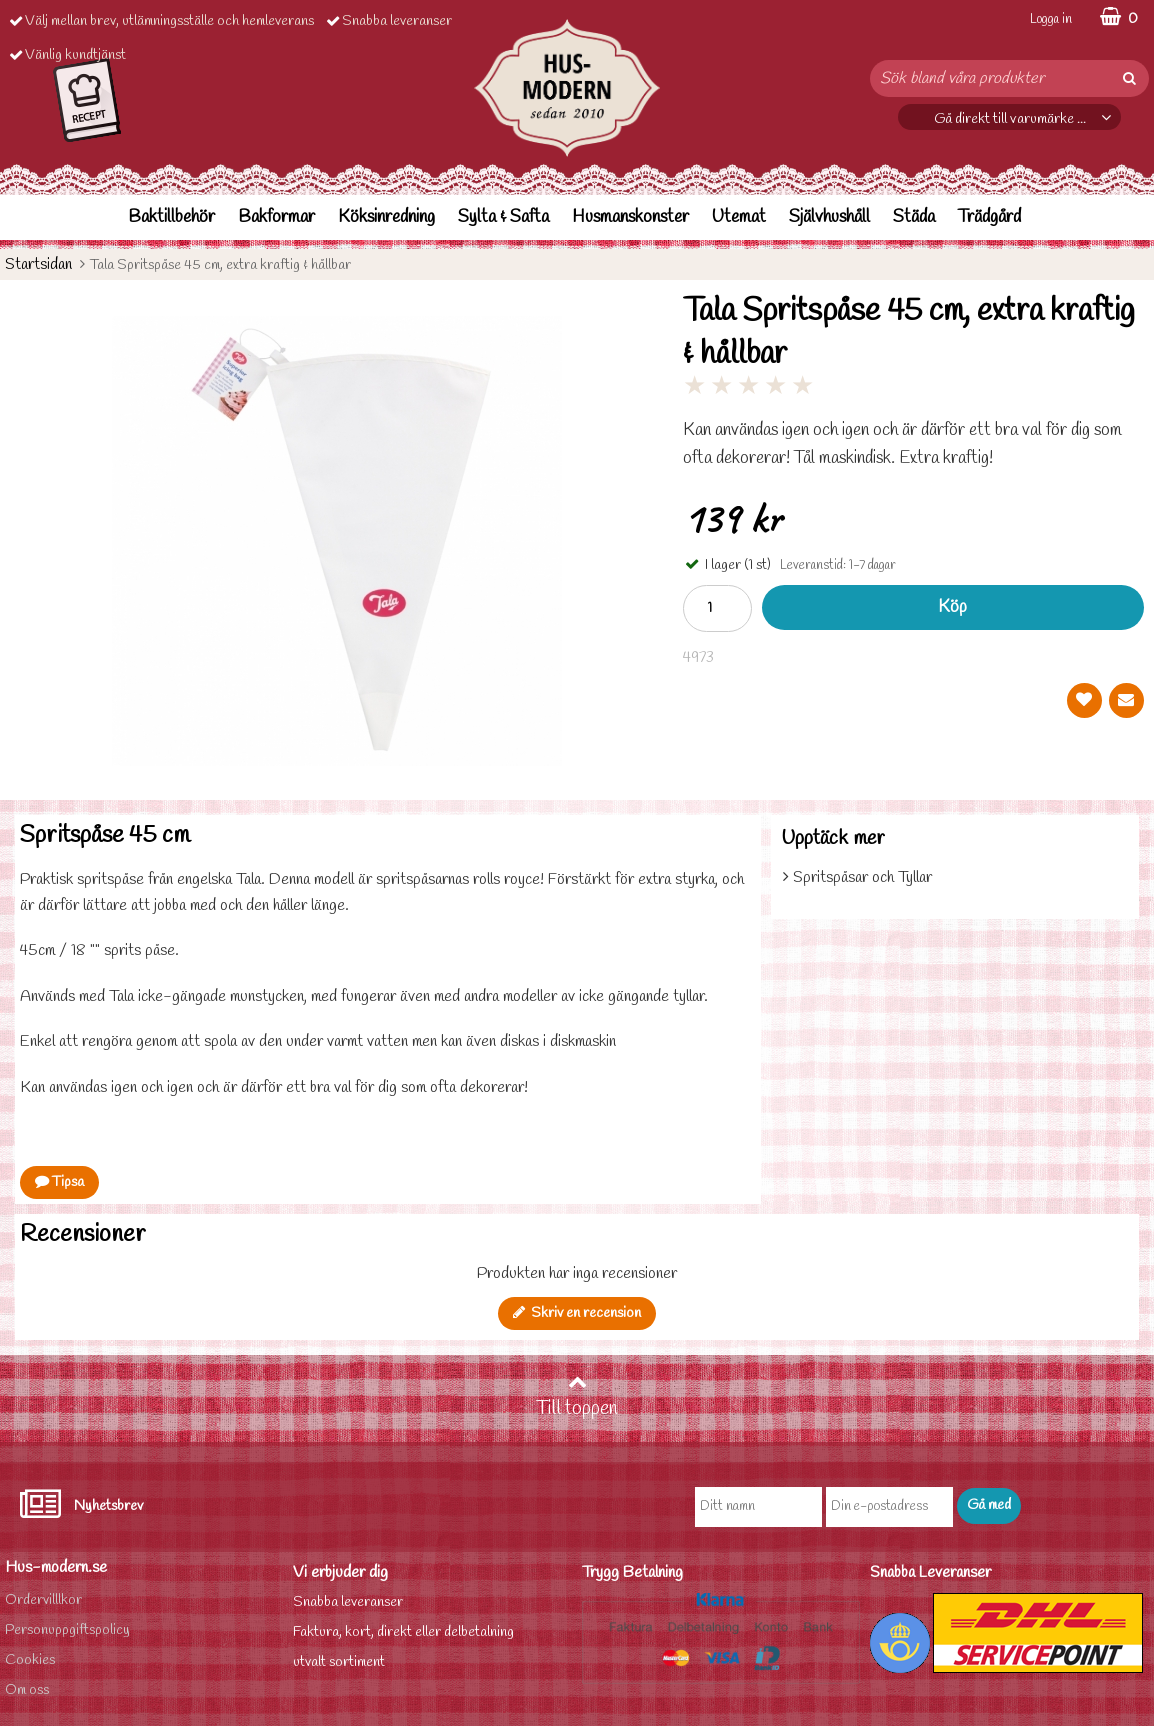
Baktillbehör (171, 217)
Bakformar (276, 217)
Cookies (30, 1660)
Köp (952, 607)
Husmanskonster (630, 217)
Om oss (27, 1690)
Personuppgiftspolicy (67, 1630)
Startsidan (38, 264)
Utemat (739, 217)
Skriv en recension (577, 1313)
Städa (914, 217)
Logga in (1051, 19)
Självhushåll (829, 217)
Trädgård (989, 217)
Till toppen (577, 1397)
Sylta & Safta (503, 217)
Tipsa (59, 1182)
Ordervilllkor (43, 1600)
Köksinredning (386, 217)
